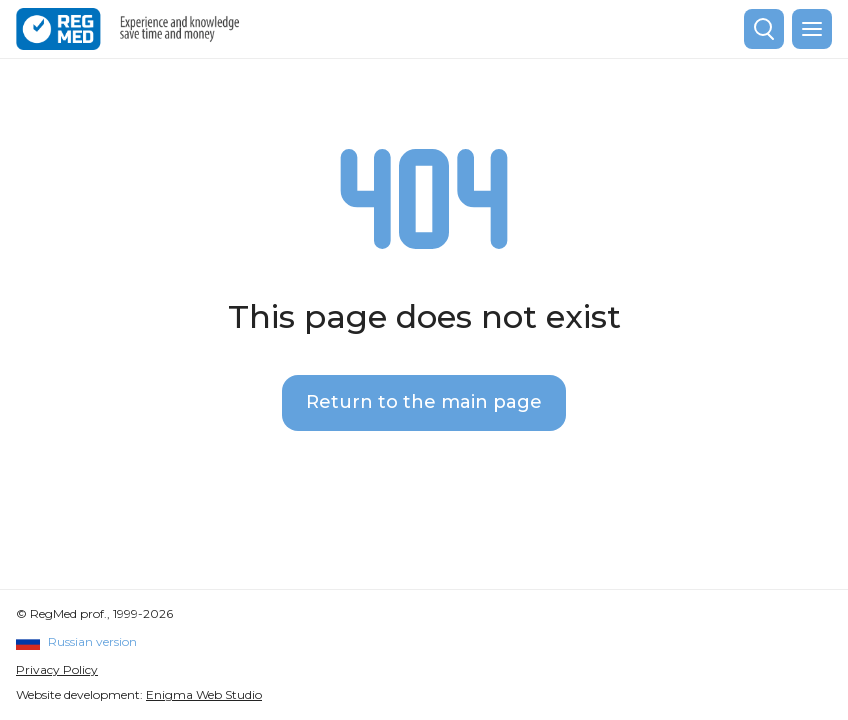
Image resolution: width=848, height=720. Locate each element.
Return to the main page (424, 402)
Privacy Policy (57, 669)
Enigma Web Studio (204, 694)
